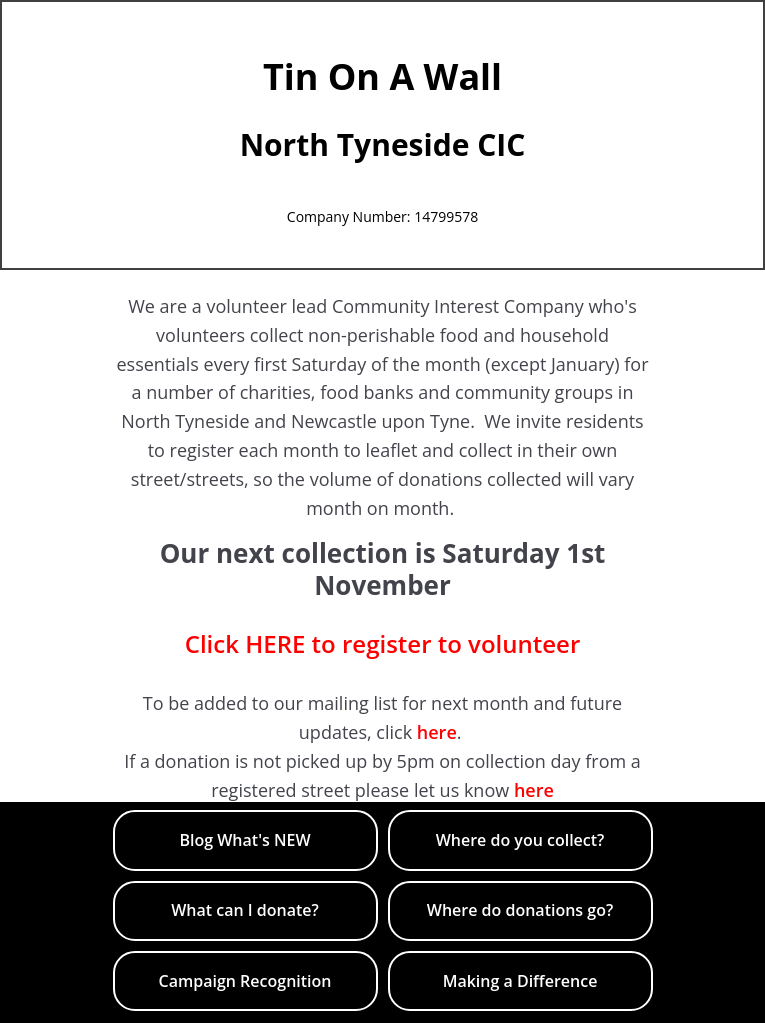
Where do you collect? (520, 840)
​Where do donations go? (520, 910)
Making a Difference (520, 981)
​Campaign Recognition (245, 981)
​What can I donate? (245, 910)
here (437, 732)
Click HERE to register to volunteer (383, 643)
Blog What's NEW (244, 840)
